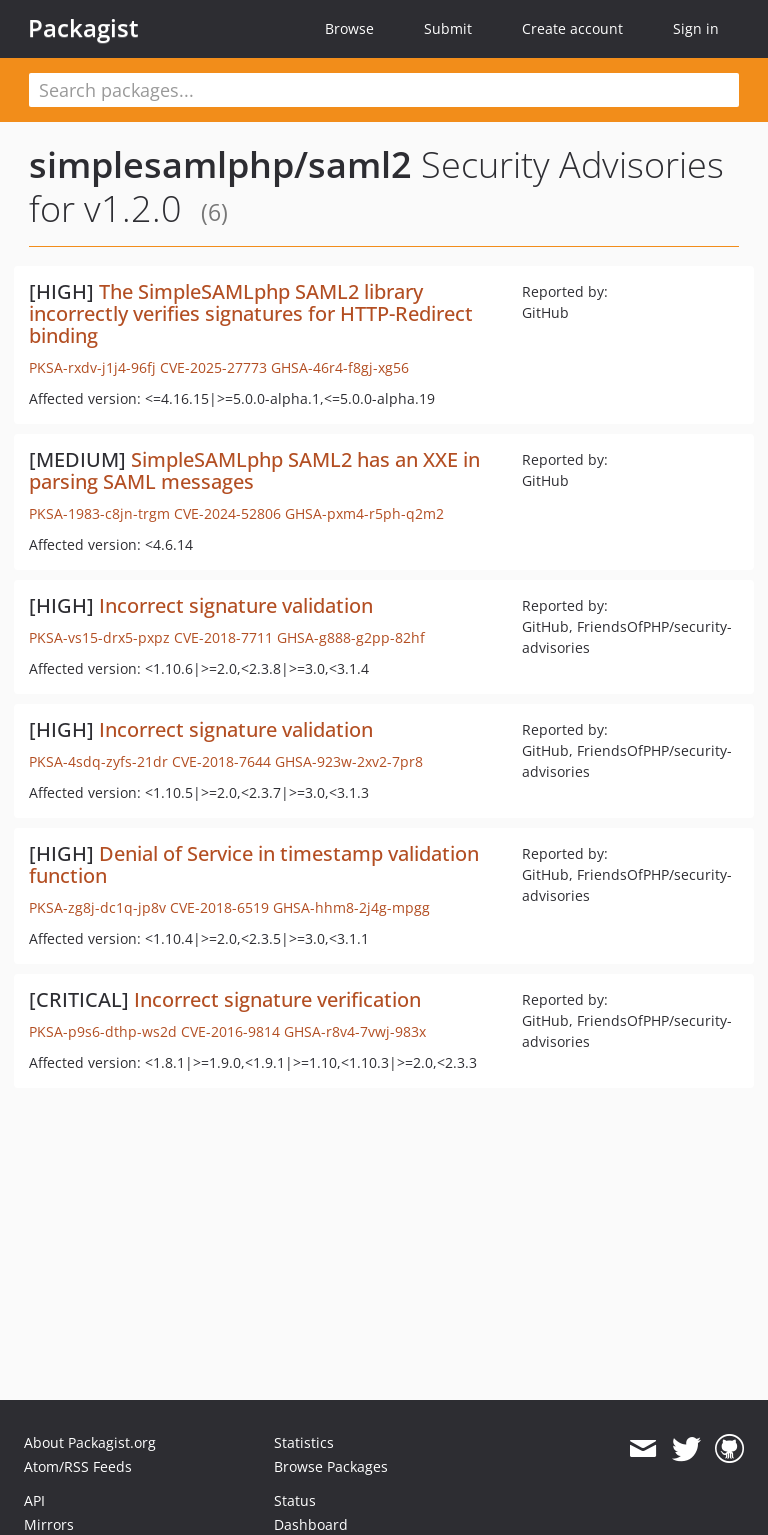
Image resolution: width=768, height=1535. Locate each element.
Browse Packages (331, 1466)
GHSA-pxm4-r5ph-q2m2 (364, 513)
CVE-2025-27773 (213, 367)
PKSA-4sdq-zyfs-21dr (98, 761)
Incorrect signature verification (277, 999)
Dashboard (311, 1524)
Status (295, 1500)
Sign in (696, 28)
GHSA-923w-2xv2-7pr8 (349, 761)
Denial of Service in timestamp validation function (254, 864)
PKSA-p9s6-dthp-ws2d (103, 1031)
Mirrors (49, 1524)
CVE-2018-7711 (223, 637)
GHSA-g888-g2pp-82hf (351, 637)
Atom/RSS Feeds (78, 1466)
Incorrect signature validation (236, 605)
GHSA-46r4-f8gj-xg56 (340, 367)
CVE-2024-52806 (227, 513)
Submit (448, 28)
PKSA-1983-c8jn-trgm (99, 513)
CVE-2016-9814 (230, 1031)
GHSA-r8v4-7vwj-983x (355, 1031)
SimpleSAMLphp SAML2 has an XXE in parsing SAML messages (254, 470)
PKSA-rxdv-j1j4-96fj (92, 367)
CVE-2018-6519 (219, 907)
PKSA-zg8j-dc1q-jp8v (97, 907)
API (34, 1500)
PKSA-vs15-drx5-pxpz (99, 637)
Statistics (304, 1442)
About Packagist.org (90, 1442)
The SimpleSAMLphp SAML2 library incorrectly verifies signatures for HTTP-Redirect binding (251, 313)
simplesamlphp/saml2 (220, 164)
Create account (572, 28)
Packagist (83, 28)
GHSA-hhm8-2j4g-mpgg (351, 907)
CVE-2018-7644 (221, 761)
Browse (349, 28)
